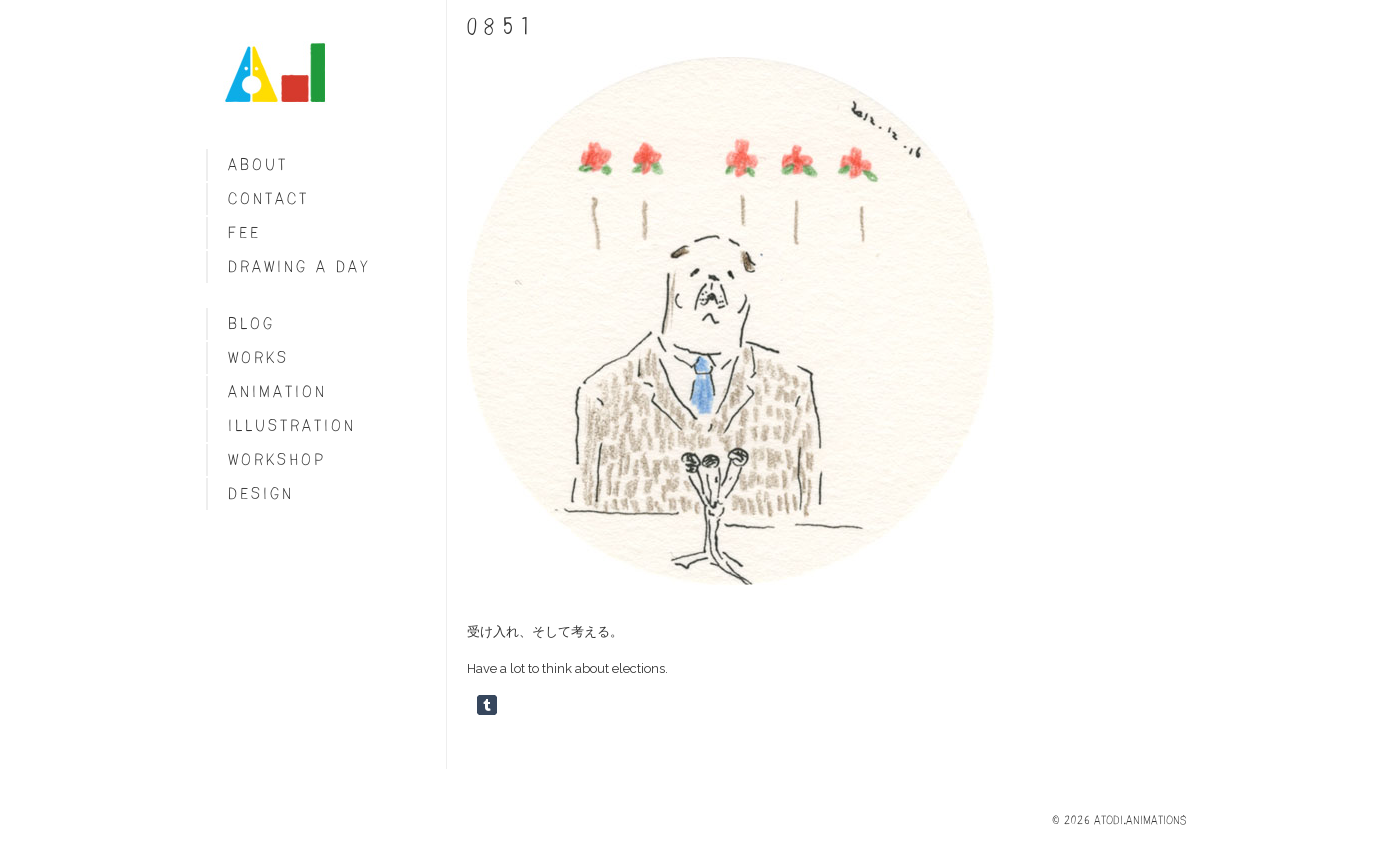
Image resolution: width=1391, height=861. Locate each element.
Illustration (292, 425)
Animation (277, 391)
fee (244, 232)
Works (258, 357)
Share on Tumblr (487, 705)
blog (251, 323)
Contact (268, 198)
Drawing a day (299, 266)
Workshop (277, 459)
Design (261, 493)
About (258, 164)
